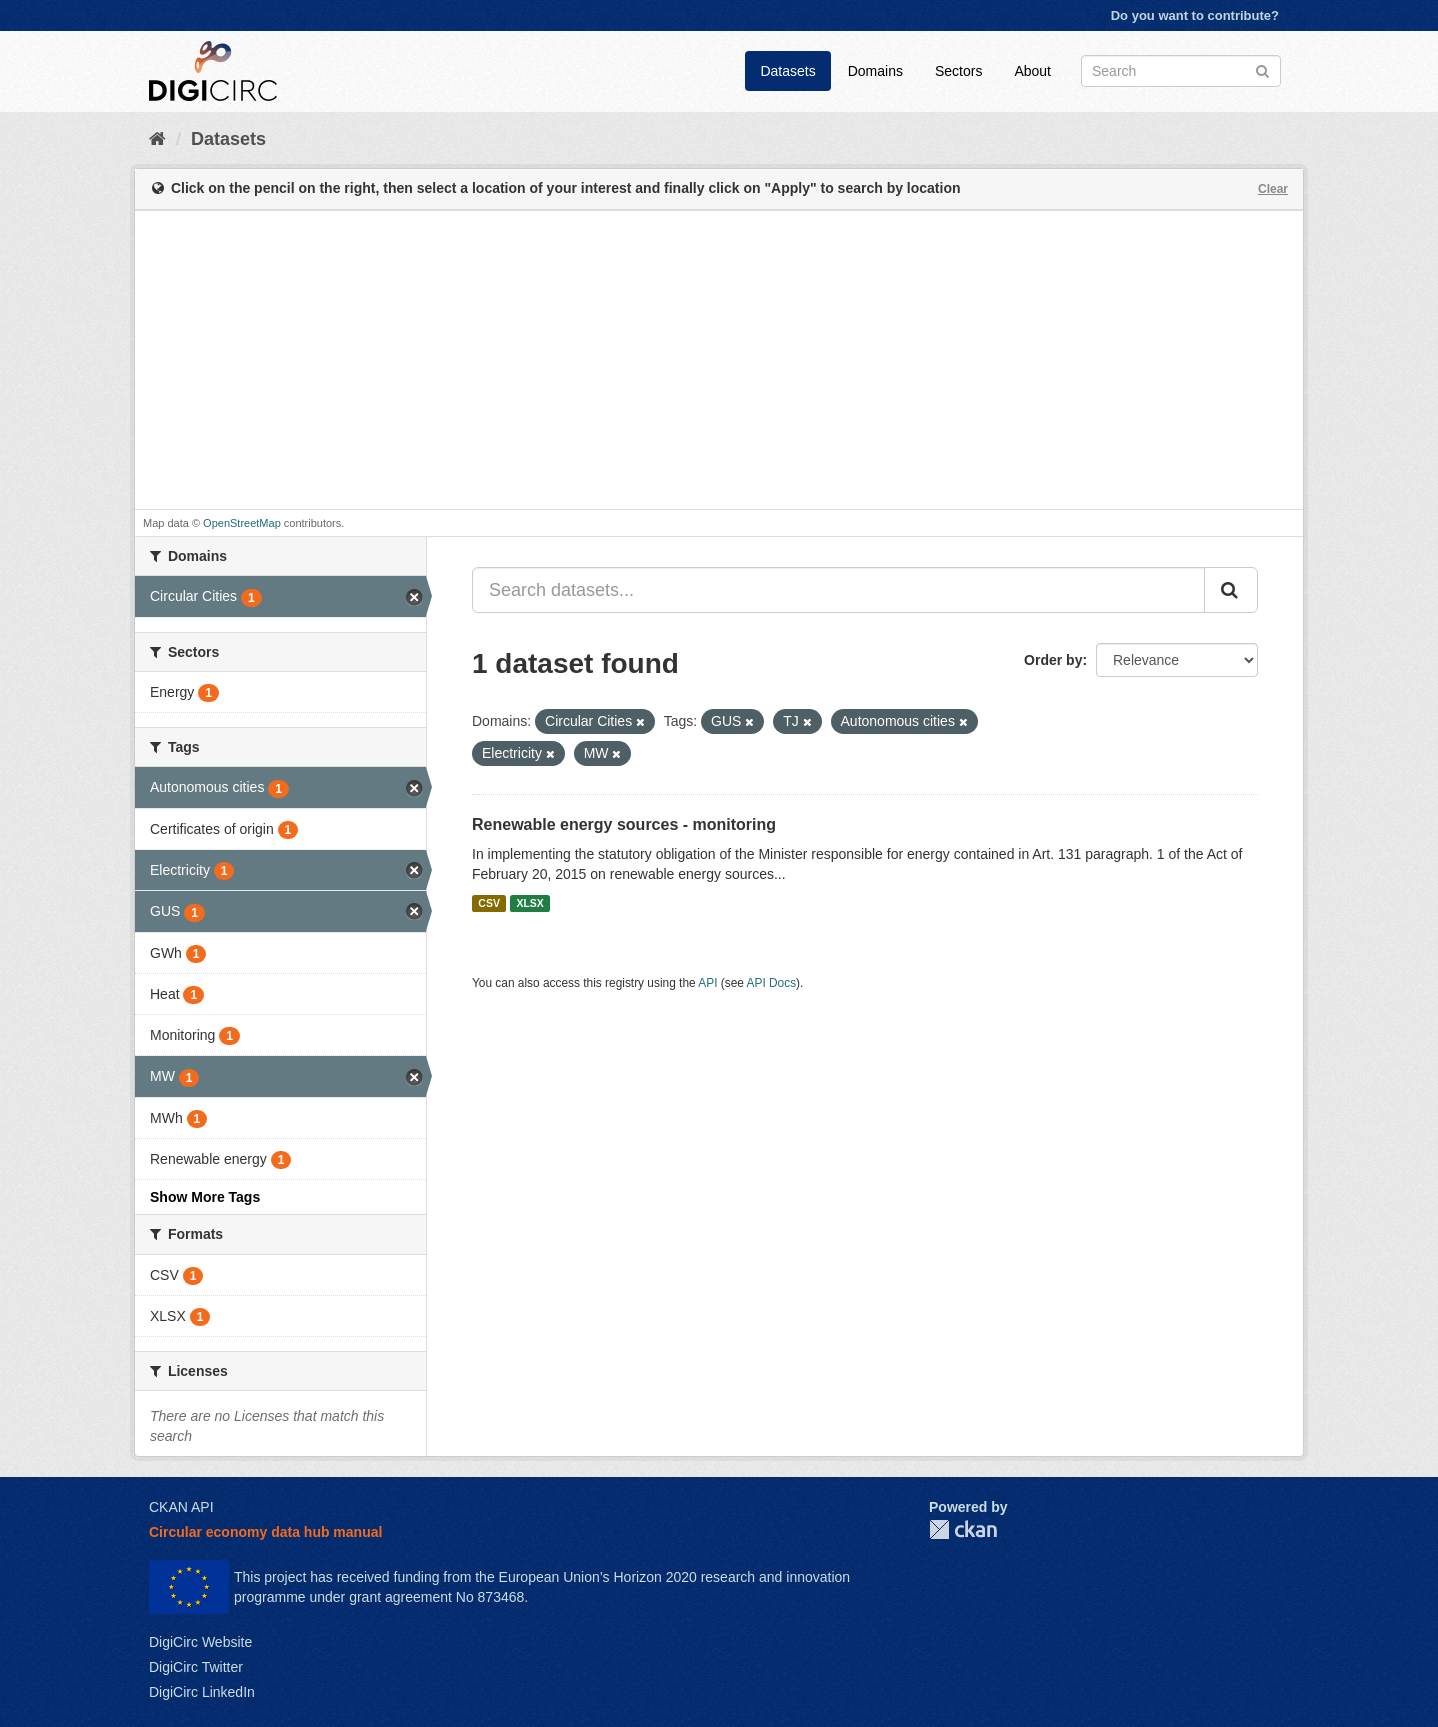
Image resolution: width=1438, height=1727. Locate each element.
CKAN (963, 1529)
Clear (1273, 189)
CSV (489, 903)
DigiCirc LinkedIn (202, 1692)
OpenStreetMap (242, 523)
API (707, 983)
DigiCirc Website (200, 1642)
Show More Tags (205, 1197)
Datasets (787, 71)
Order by (1053, 660)
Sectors (958, 71)
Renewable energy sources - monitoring (624, 824)
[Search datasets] (1181, 71)
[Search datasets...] (838, 590)
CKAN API (181, 1507)
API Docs (772, 983)
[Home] (157, 139)
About (1032, 71)
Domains (875, 71)
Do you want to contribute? (1195, 15)
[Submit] (1262, 69)
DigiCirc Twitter (196, 1667)
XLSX (529, 903)
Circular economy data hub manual (265, 1532)
